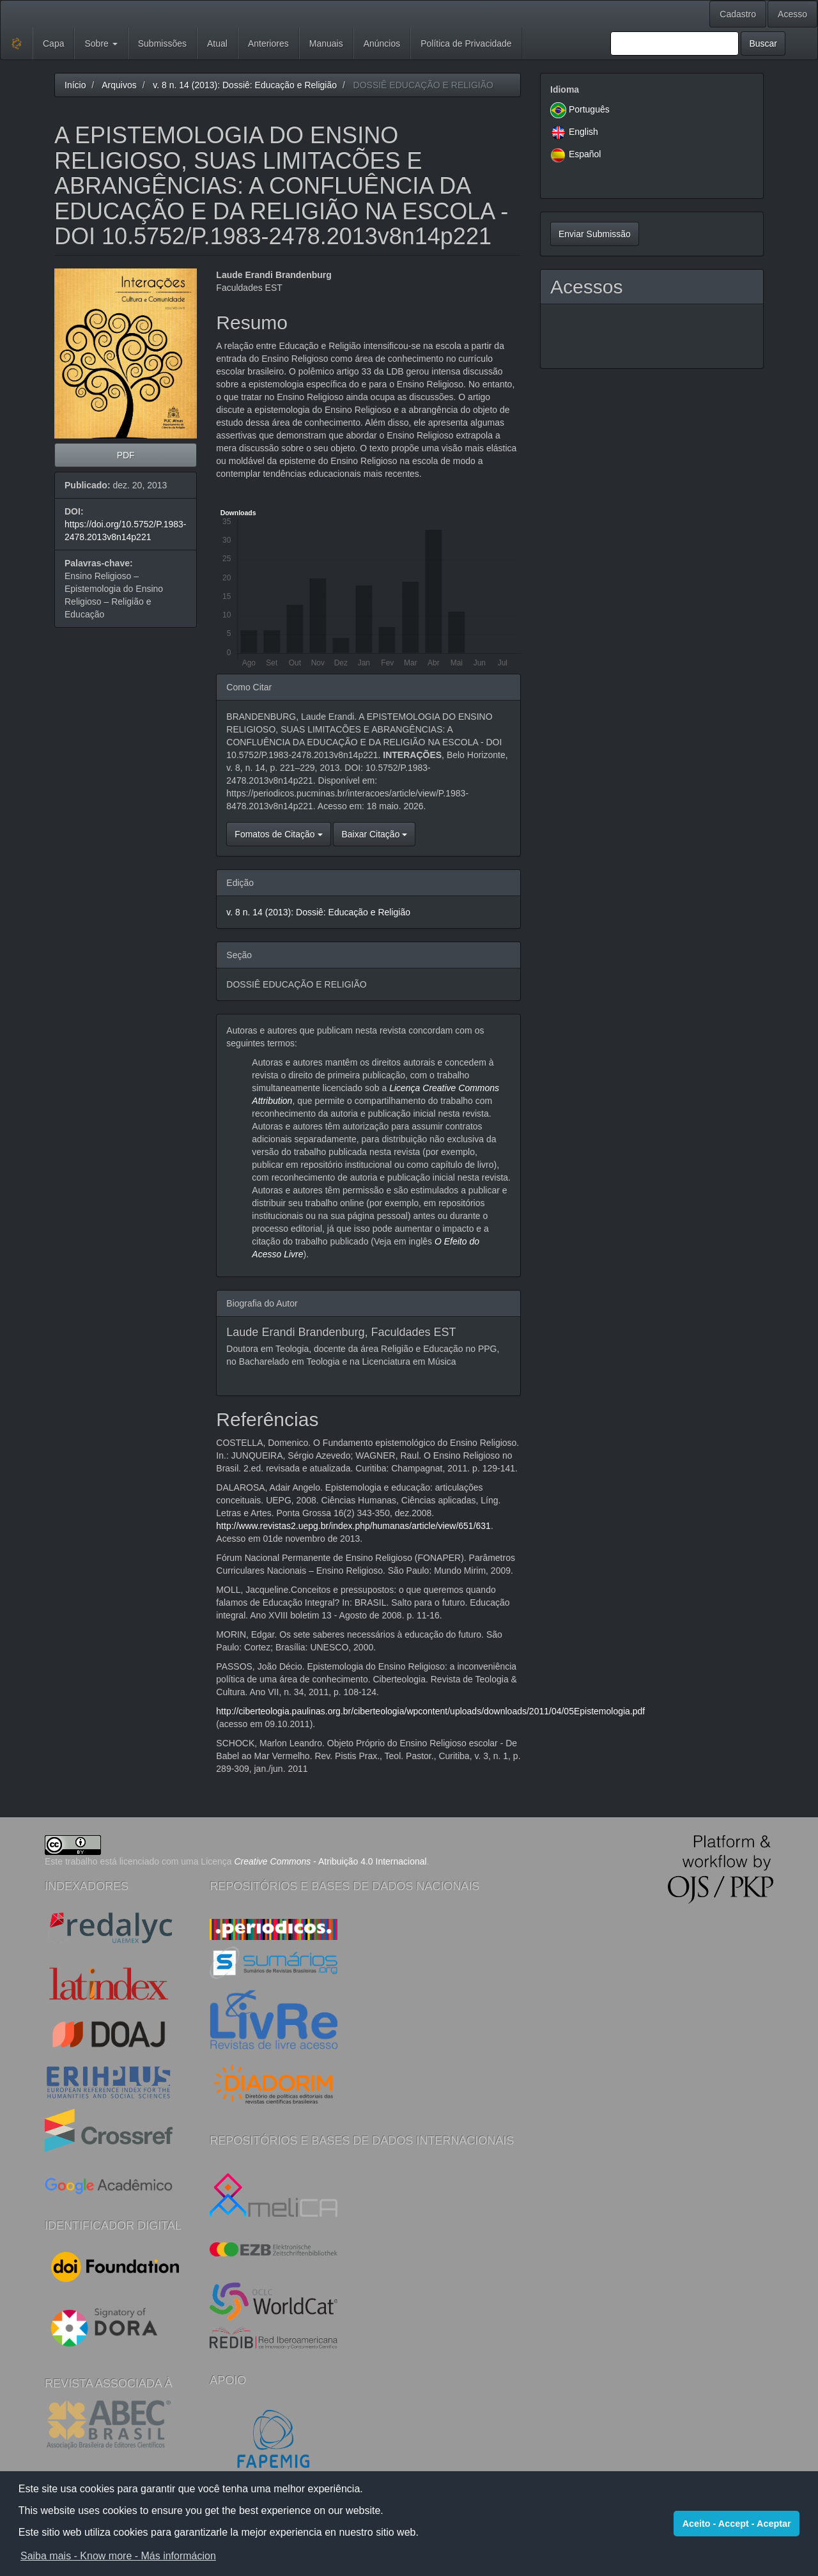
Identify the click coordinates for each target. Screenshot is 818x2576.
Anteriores (268, 43)
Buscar (763, 43)
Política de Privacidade (466, 43)
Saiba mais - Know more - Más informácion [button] (118, 2555)
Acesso (792, 14)
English (583, 132)
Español (585, 154)
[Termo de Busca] (674, 43)
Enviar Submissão (595, 234)
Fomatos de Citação (278, 834)
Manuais (326, 43)
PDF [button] (126, 455)
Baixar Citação (374, 834)
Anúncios (382, 43)
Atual (217, 43)
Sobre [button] (100, 43)
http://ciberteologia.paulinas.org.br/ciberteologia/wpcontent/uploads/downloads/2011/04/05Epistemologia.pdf (430, 1711)
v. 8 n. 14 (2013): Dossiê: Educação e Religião (245, 85)
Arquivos (119, 85)
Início (75, 85)
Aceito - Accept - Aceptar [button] (737, 2523)
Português (589, 109)
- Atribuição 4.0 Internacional (331, 1861)
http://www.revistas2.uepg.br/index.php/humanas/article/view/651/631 (353, 1526)
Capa (53, 43)
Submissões (162, 43)
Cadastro (738, 14)
